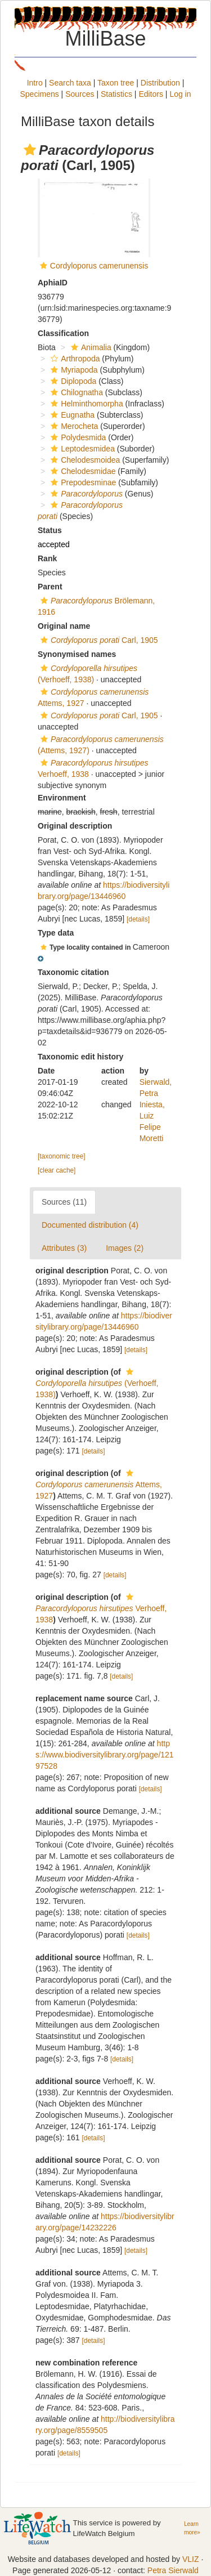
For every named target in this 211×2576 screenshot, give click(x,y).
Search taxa (70, 82)
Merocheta (73, 426)
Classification (63, 333)
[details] (138, 919)
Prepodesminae (82, 482)
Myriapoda (72, 369)
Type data (56, 932)
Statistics (116, 94)
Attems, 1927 (98, 1484)
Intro (35, 82)
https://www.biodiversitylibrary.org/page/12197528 (104, 1754)
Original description (75, 825)
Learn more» (192, 2528)
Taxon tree (115, 82)
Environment (62, 797)
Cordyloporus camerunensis (99, 265)
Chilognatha (75, 392)
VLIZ (190, 2559)
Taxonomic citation (73, 972)
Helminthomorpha (85, 403)
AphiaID (53, 282)
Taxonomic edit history (80, 1056)
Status (50, 530)
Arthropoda (74, 358)
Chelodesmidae (81, 471)
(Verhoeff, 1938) (96, 1383)
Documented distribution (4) (90, 1224)
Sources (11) (64, 1201)
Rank (47, 558)
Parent (50, 586)
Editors (150, 94)
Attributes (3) (64, 1248)
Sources (79, 94)
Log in (180, 94)
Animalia (89, 347)
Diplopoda (72, 381)
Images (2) (124, 1248)
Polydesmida (77, 437)
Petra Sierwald (173, 2570)
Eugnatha (71, 414)
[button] (30, 149)
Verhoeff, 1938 (101, 1608)
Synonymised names (77, 654)
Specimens (39, 94)
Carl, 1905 (98, 640)
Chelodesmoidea (84, 459)
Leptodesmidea (81, 448)
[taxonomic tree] (62, 1156)
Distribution (160, 82)
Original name (64, 625)
